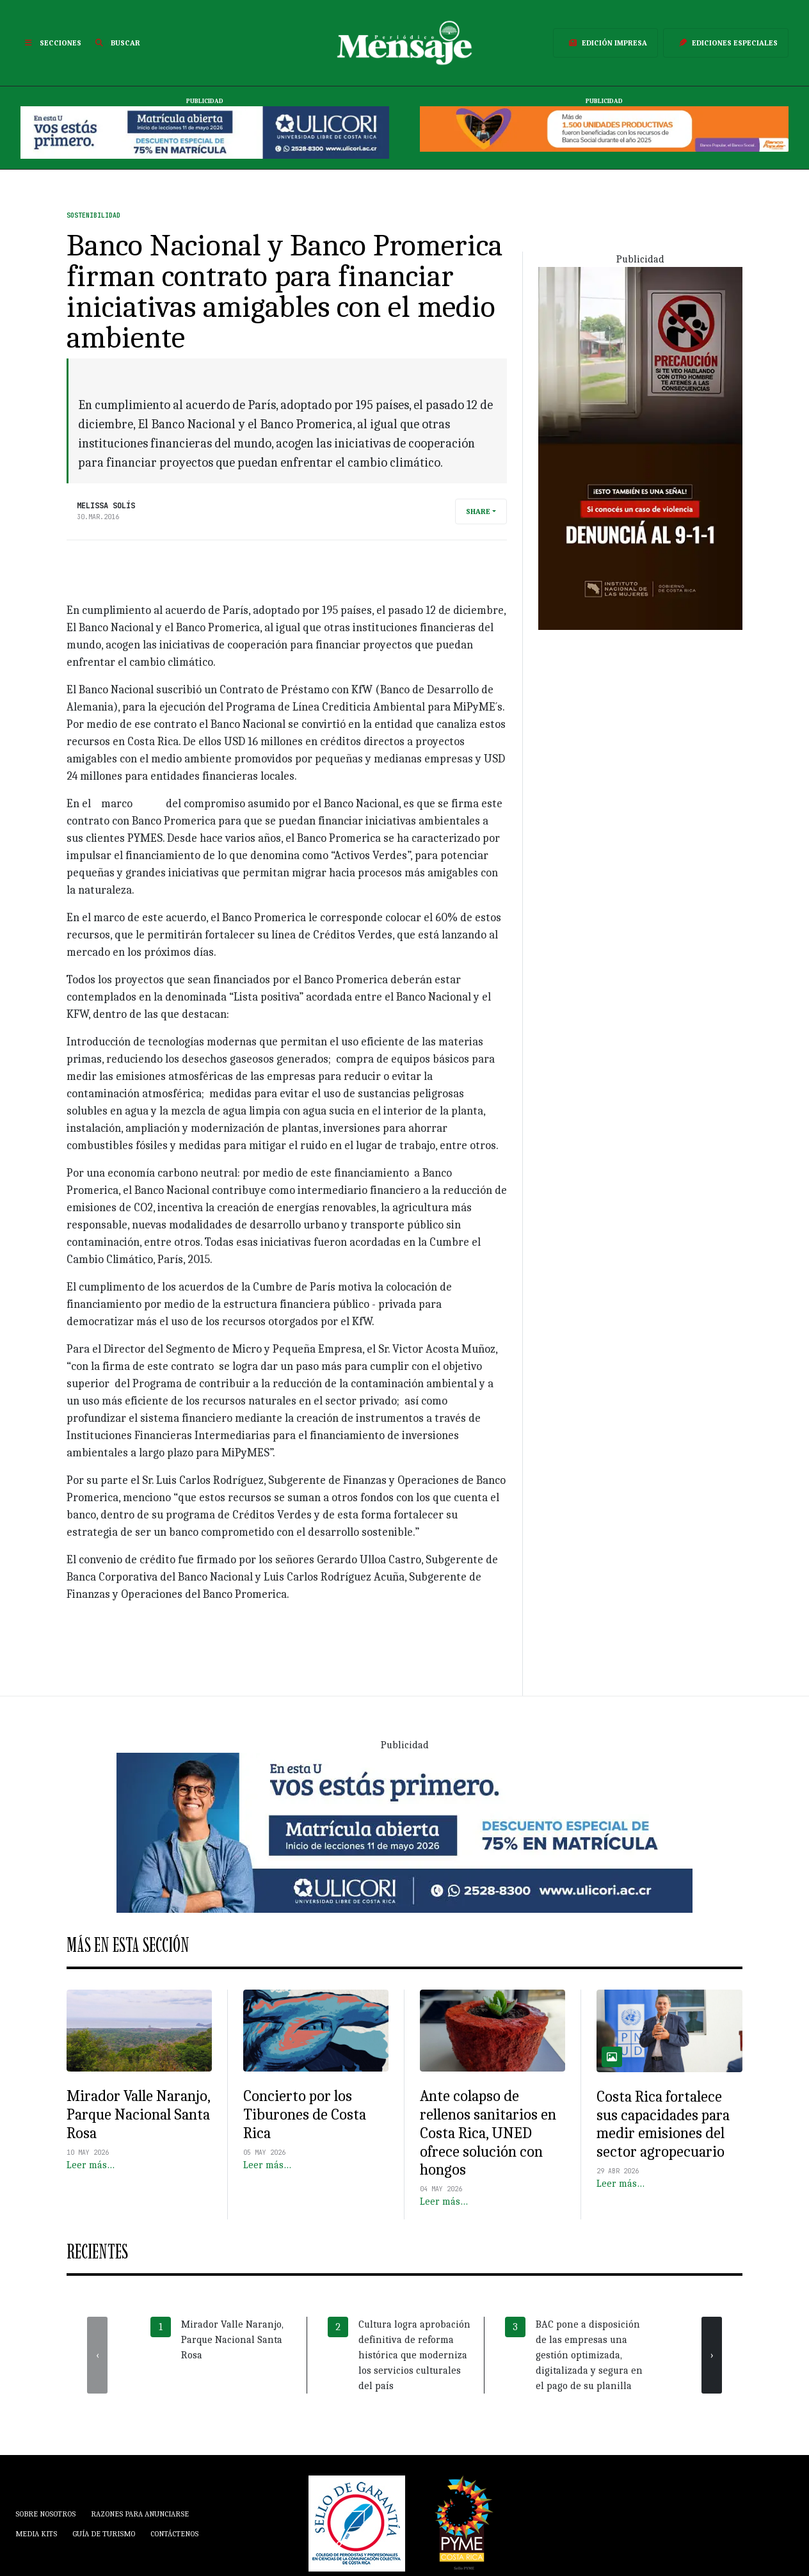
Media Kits (36, 2533)
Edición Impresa (605, 43)
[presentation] (97, 2355)
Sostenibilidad (93, 215)
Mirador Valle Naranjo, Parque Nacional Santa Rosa (138, 2114)
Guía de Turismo (103, 2533)
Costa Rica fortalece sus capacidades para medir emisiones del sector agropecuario (663, 2124)
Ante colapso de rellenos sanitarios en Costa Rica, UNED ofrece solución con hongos (488, 2132)
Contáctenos (174, 2533)
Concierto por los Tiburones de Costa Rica (304, 2114)
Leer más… (91, 2165)
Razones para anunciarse (140, 2513)
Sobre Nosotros (45, 2513)
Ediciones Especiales (726, 43)
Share (478, 511)
